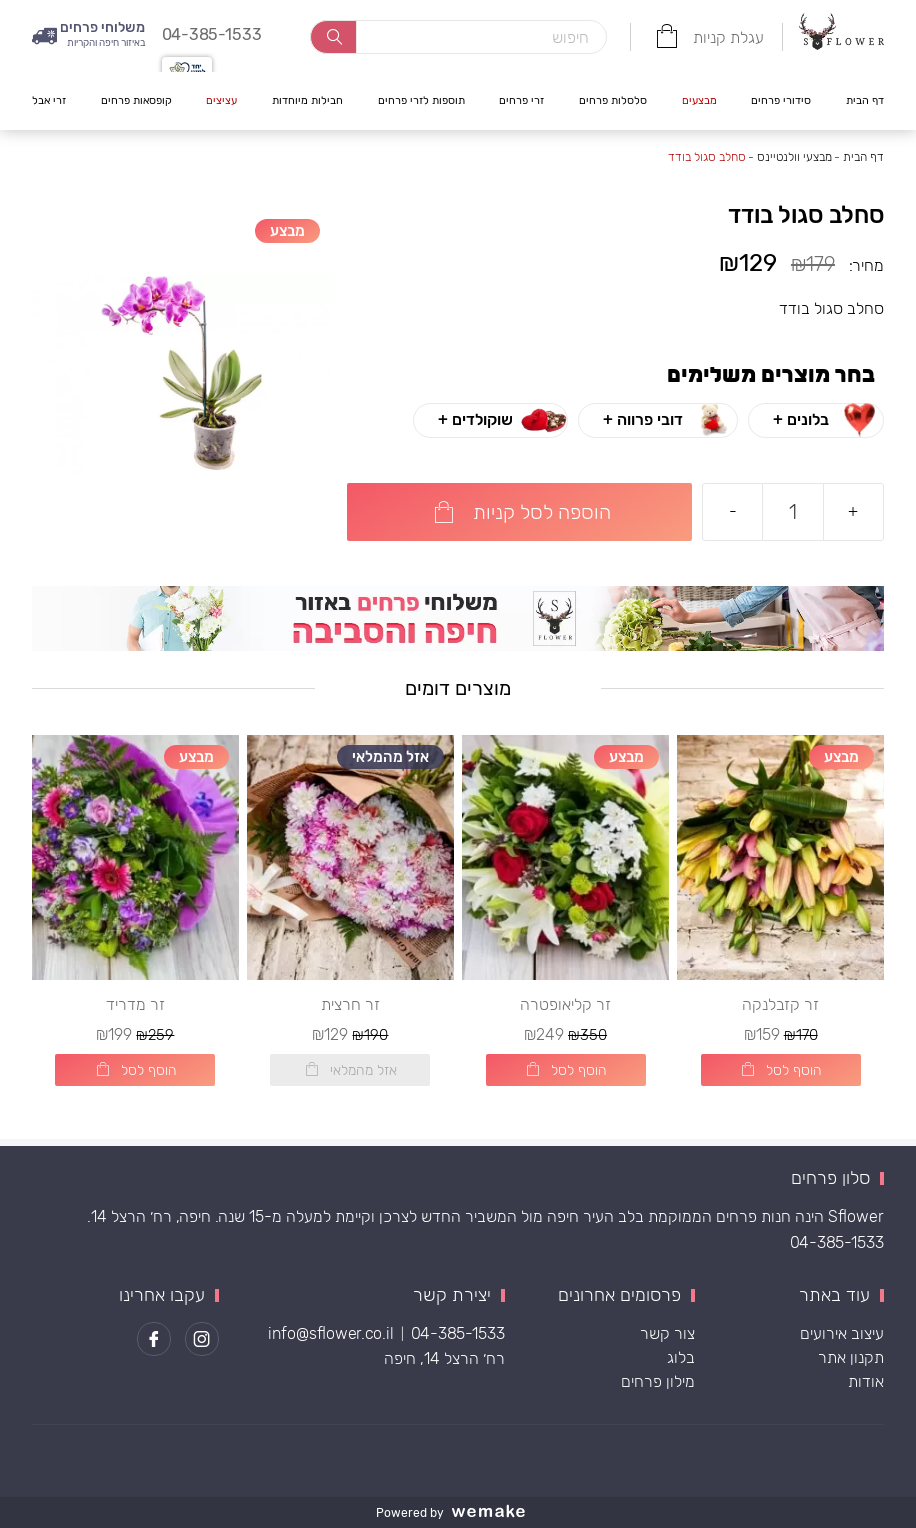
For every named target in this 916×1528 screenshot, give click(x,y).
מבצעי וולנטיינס (794, 157)
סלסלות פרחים (613, 100)
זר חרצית (350, 1011)
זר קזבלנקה (780, 1011)
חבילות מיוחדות (307, 100)
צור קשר (667, 1333)
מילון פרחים (658, 1381)
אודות (866, 1381)
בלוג (681, 1357)
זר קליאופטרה (565, 1011)
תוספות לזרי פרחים (421, 100)
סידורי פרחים (781, 100)
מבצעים (699, 100)
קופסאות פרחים (136, 100)
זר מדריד (135, 1011)
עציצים (221, 100)
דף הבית (865, 100)
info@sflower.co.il (331, 1333)
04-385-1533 (837, 1242)
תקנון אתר (851, 1357)
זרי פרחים (521, 100)
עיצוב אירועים (842, 1333)
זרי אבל (49, 100)
